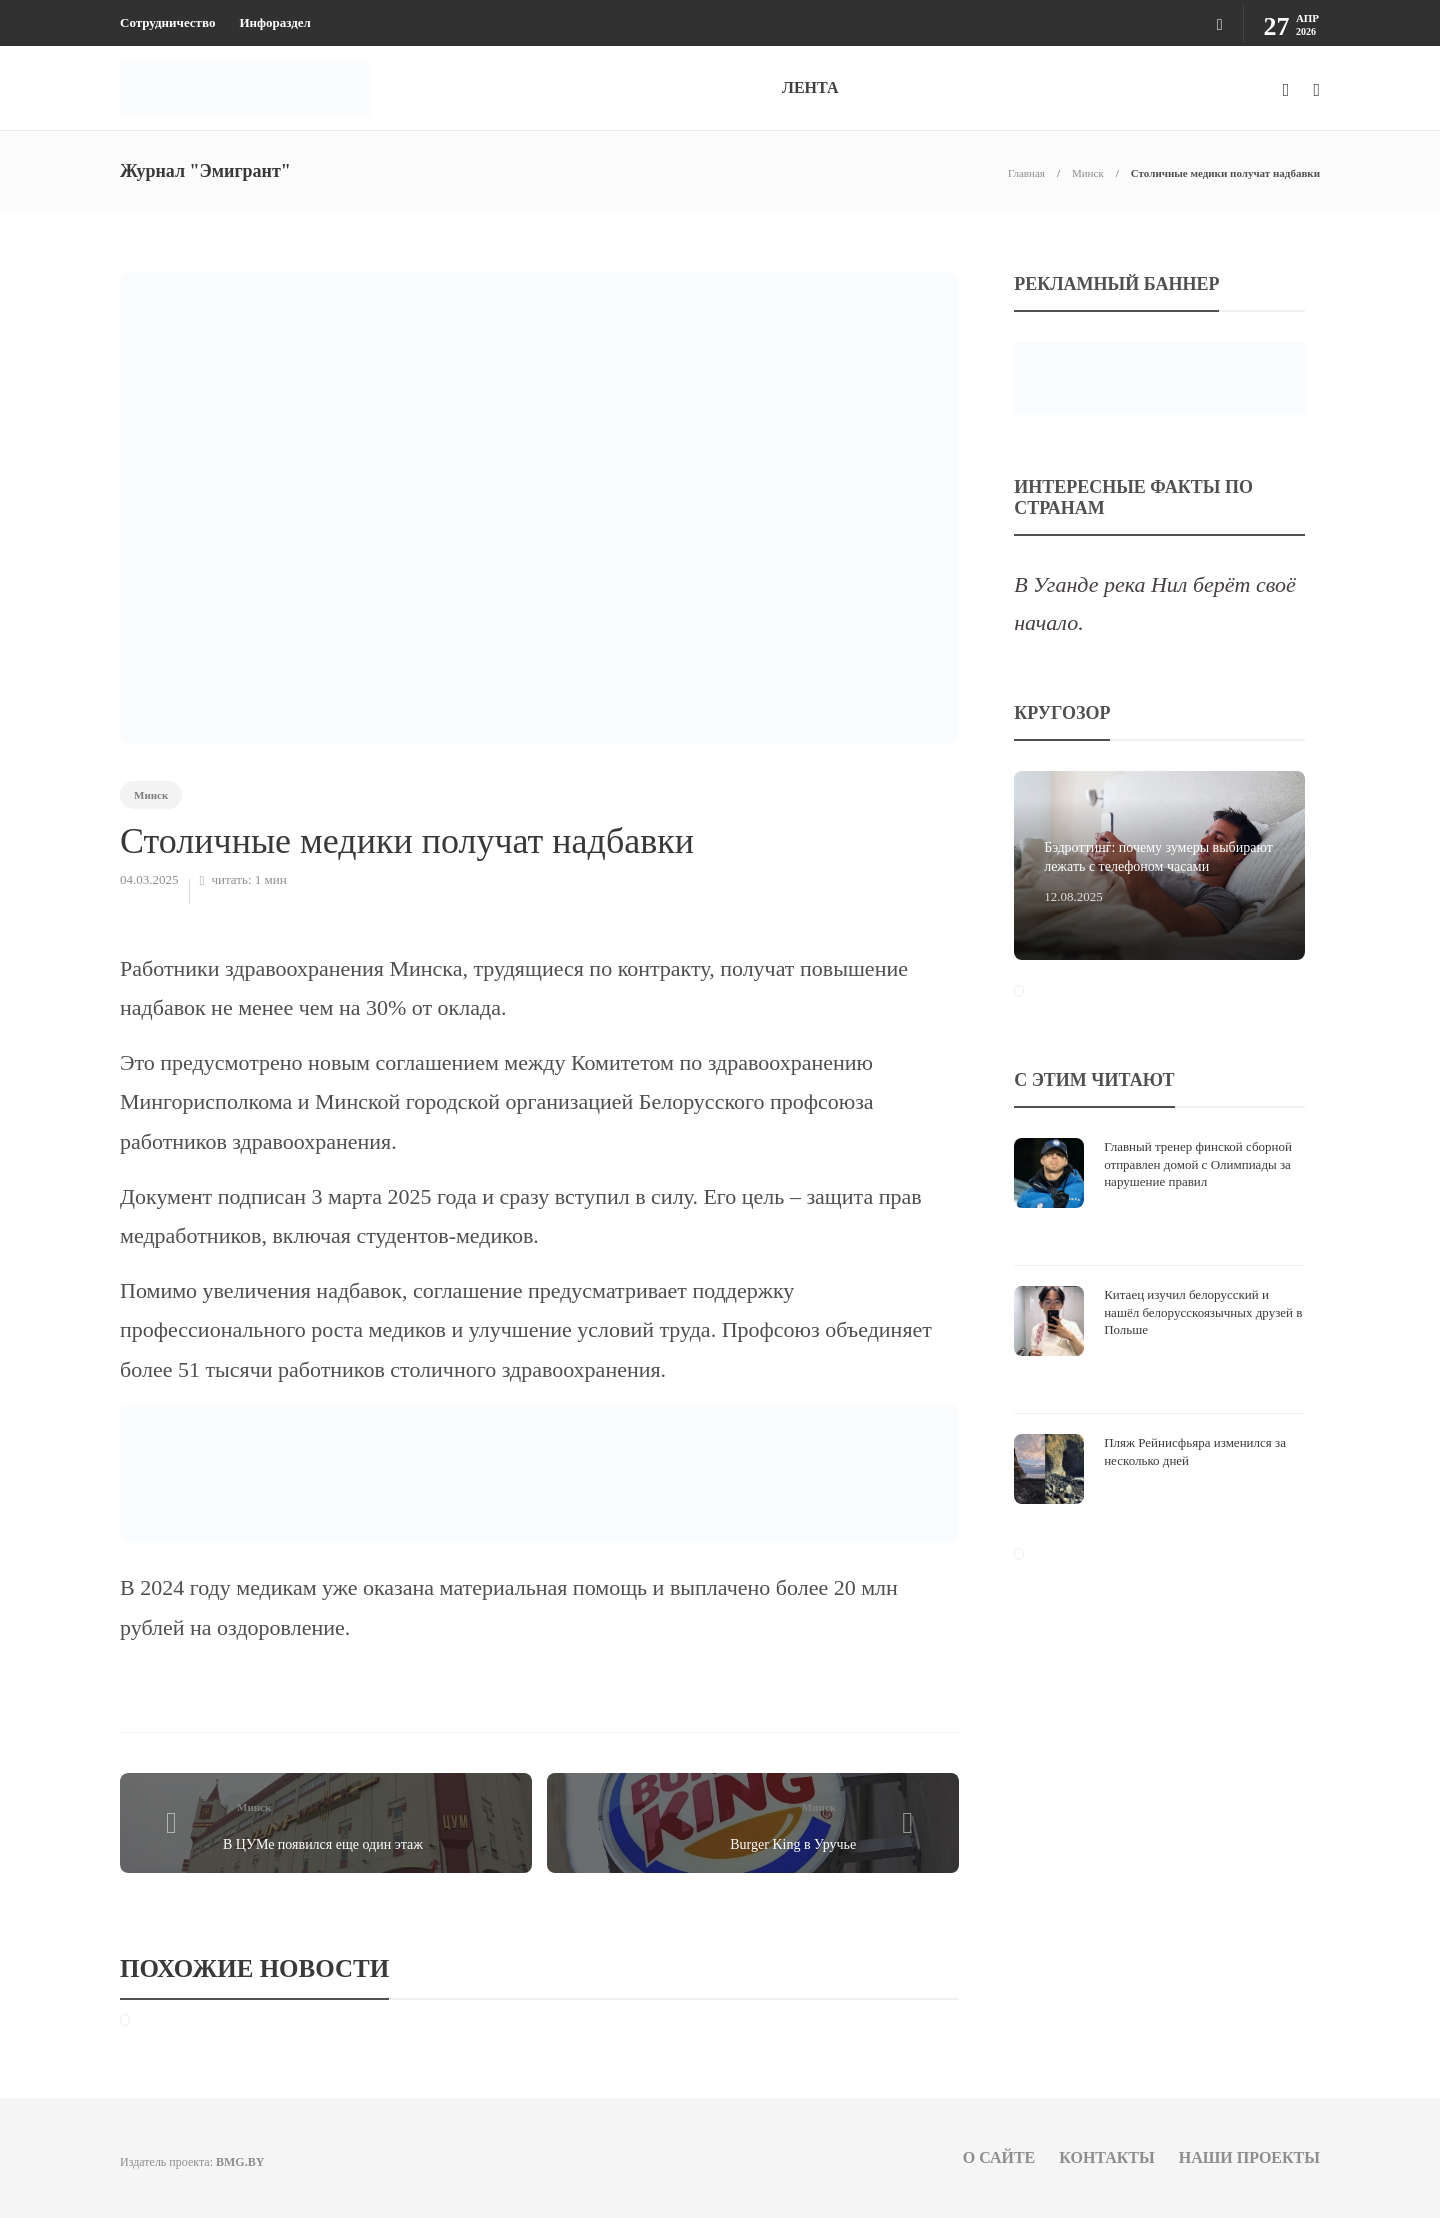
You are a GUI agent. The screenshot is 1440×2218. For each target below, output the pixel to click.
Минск (1088, 173)
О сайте (999, 2157)
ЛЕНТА (810, 87)
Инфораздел (274, 22)
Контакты (1107, 2157)
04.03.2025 (149, 879)
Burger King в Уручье (793, 1844)
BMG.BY (240, 2162)
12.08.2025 (1073, 896)
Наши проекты (1249, 2157)
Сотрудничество (167, 22)
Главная (1026, 173)
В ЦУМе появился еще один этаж (323, 1844)
